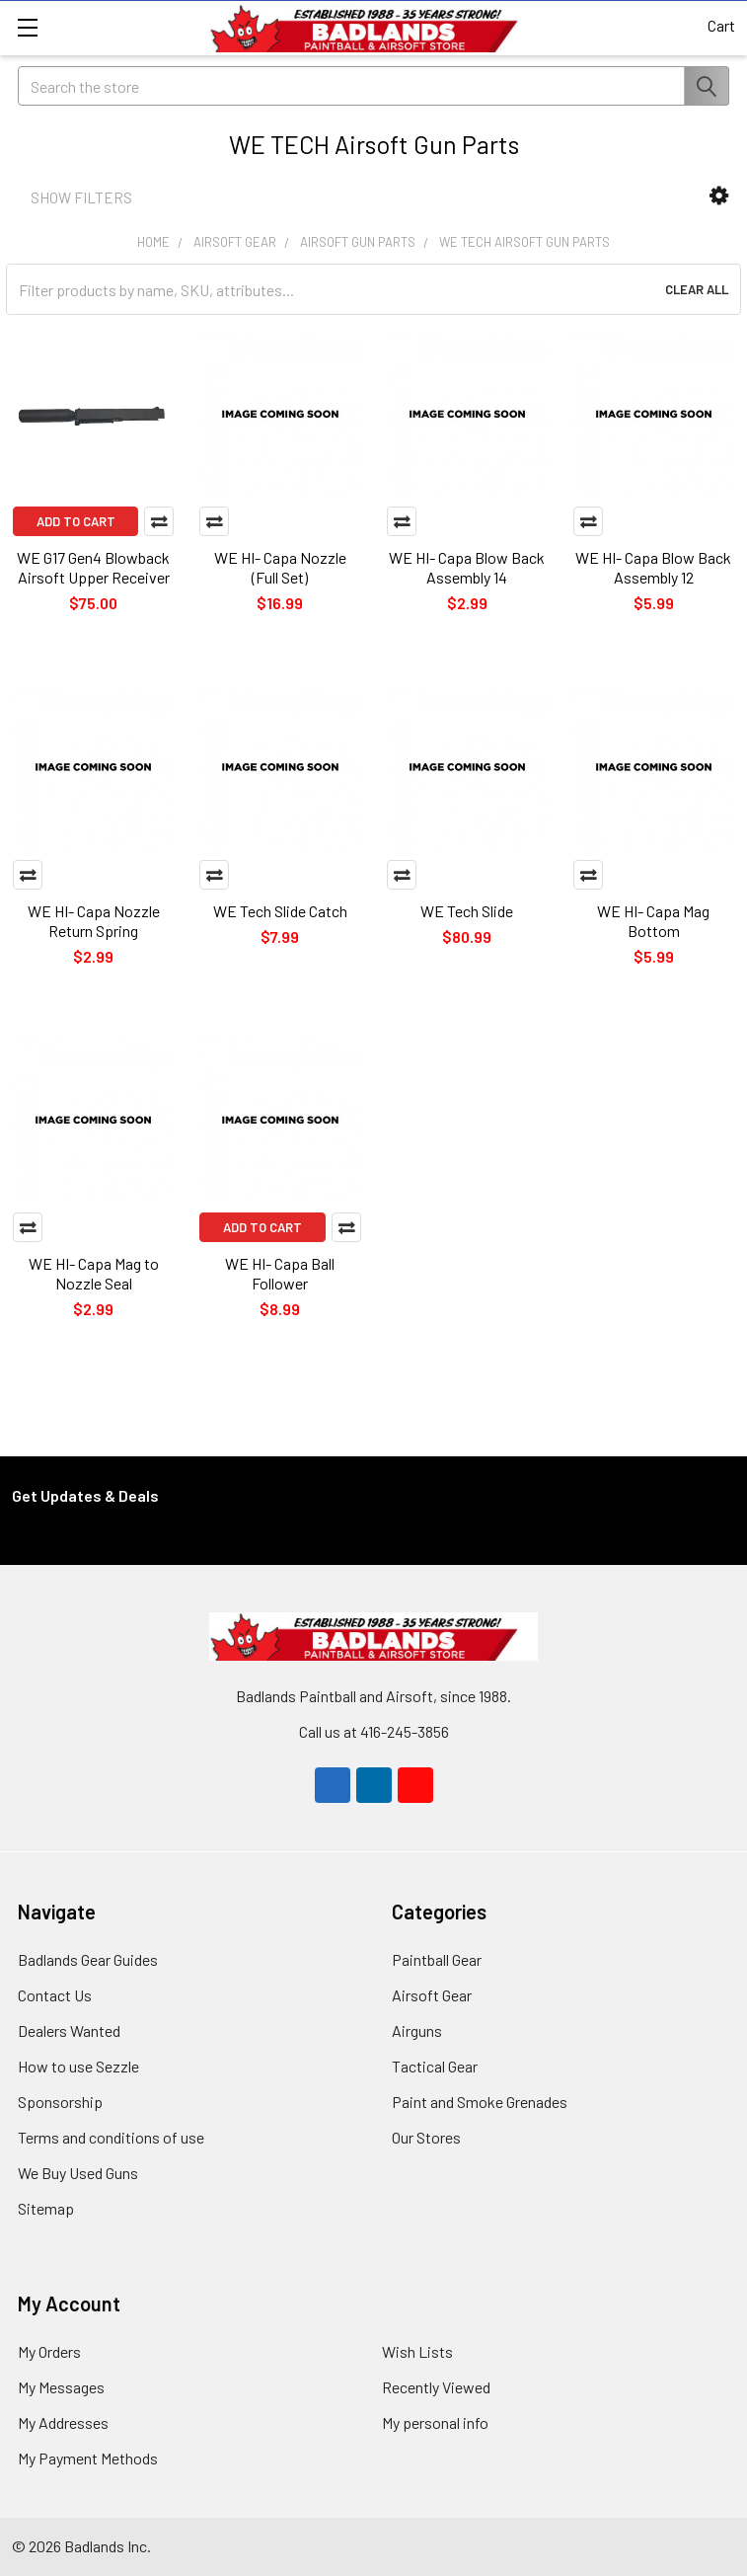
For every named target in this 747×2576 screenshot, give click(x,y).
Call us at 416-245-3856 (374, 1731)
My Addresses (63, 2422)
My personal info (435, 2422)
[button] (719, 196)
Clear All (696, 289)
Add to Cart (76, 521)
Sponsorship (60, 2101)
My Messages (61, 2387)
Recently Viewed (436, 2387)
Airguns (417, 2030)
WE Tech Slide (466, 910)
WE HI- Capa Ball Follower (280, 1273)
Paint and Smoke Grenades (479, 2101)
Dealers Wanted (69, 2030)
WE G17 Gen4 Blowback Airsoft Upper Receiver (93, 567)
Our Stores (426, 2137)
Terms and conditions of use (111, 2137)
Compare (159, 521)
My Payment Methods (88, 2458)
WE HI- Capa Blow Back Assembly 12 (653, 567)
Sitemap (46, 2208)
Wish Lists (417, 2351)
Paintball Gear (437, 1959)
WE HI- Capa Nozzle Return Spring (94, 920)
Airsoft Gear (432, 1995)
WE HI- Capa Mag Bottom (653, 920)
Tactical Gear (435, 2066)
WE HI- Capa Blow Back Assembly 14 (467, 567)
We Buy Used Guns (78, 2172)
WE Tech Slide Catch (280, 910)
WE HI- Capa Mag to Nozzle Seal (94, 1273)
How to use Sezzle (78, 2066)
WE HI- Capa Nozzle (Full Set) (280, 567)
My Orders (49, 2351)
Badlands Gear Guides (88, 1959)
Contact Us (55, 1995)
